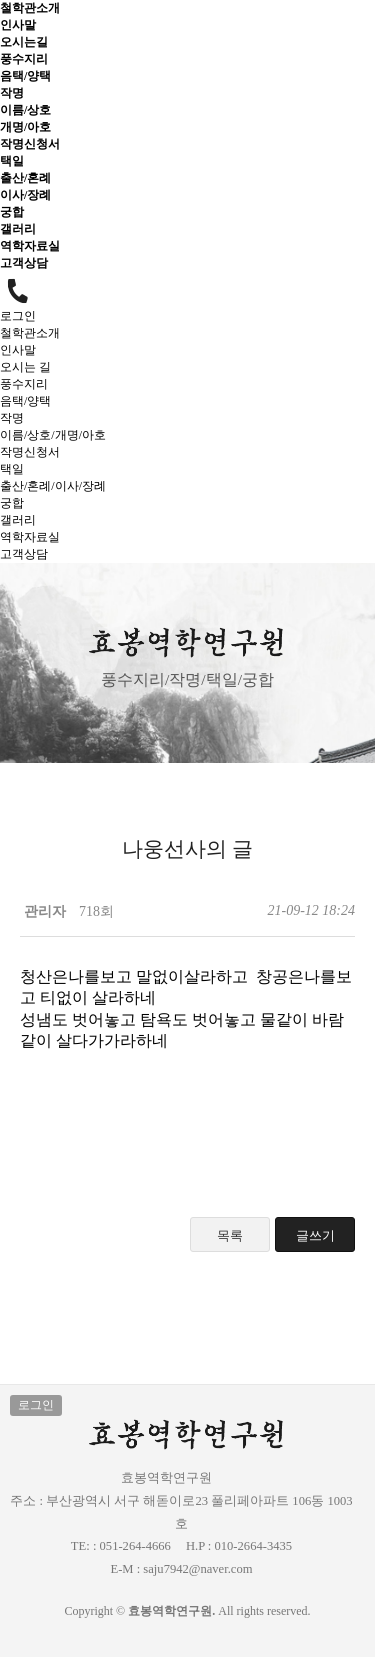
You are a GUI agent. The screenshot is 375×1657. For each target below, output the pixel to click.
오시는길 (24, 42)
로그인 (18, 316)
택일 (12, 161)
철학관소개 (30, 8)
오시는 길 (25, 367)
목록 (230, 1235)
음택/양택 (25, 76)
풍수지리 (24, 59)
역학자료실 (30, 246)
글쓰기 (315, 1235)
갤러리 (18, 229)
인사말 (18, 25)
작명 (12, 93)
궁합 (12, 212)
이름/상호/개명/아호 (53, 435)
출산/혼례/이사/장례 (53, 486)
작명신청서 (30, 144)
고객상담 (24, 263)
